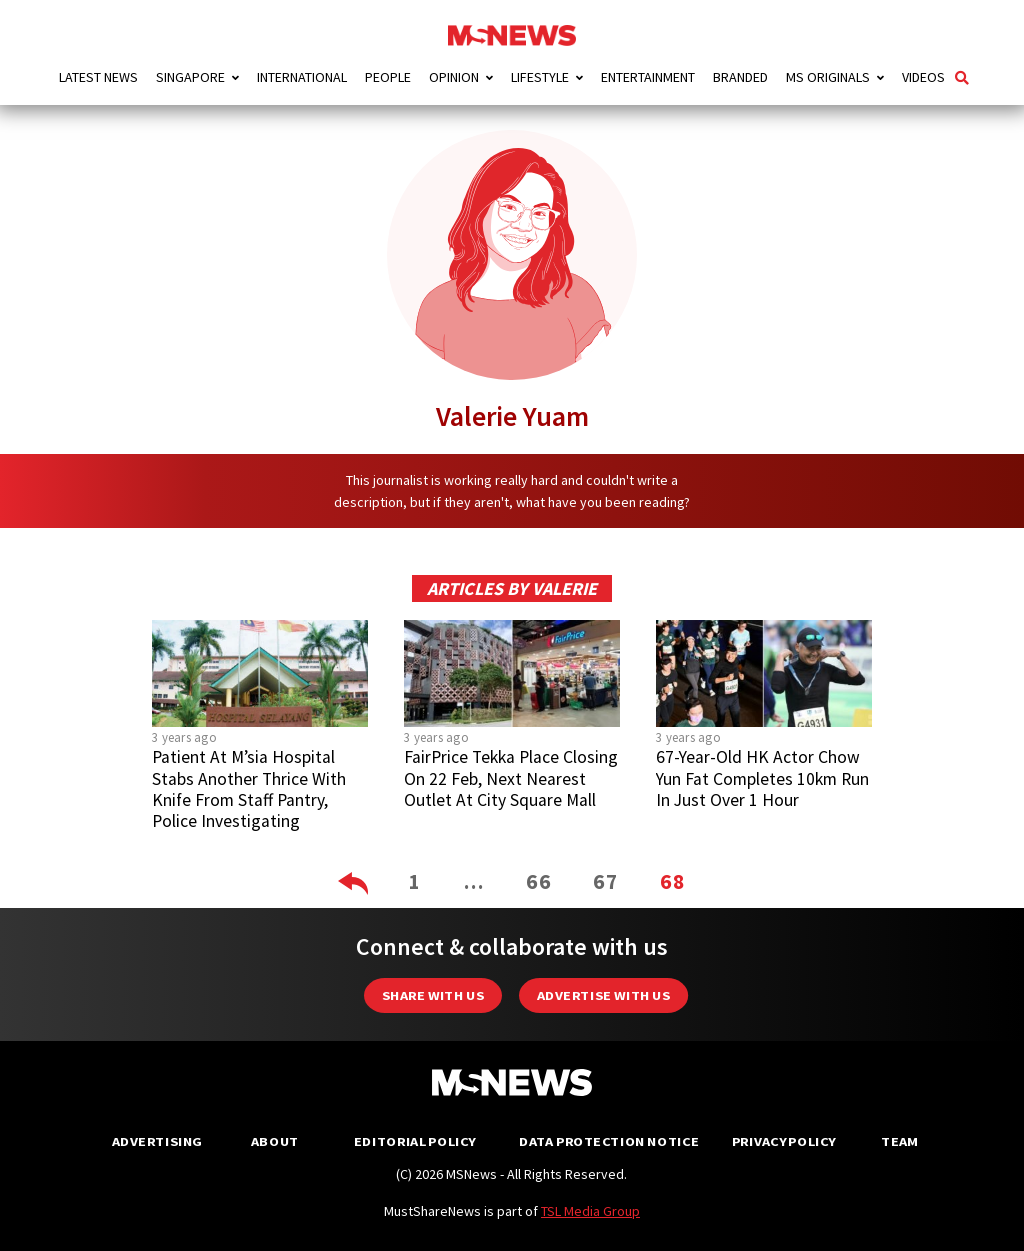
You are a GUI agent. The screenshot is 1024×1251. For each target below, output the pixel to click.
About (275, 1141)
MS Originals (828, 77)
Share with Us (433, 995)
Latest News (98, 77)
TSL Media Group (590, 1211)
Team (899, 1141)
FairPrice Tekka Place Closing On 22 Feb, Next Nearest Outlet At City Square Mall (511, 778)
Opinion (454, 77)
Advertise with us (603, 995)
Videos (923, 77)
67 (606, 881)
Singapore (190, 77)
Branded (740, 77)
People (388, 77)
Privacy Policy (783, 1141)
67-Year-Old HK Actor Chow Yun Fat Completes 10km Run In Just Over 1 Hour (762, 778)
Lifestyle (540, 77)
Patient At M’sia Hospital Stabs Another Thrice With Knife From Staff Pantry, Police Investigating (249, 788)
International (302, 77)
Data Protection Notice (609, 1141)
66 (539, 881)
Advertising (157, 1141)
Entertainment (648, 77)
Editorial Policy (414, 1141)
